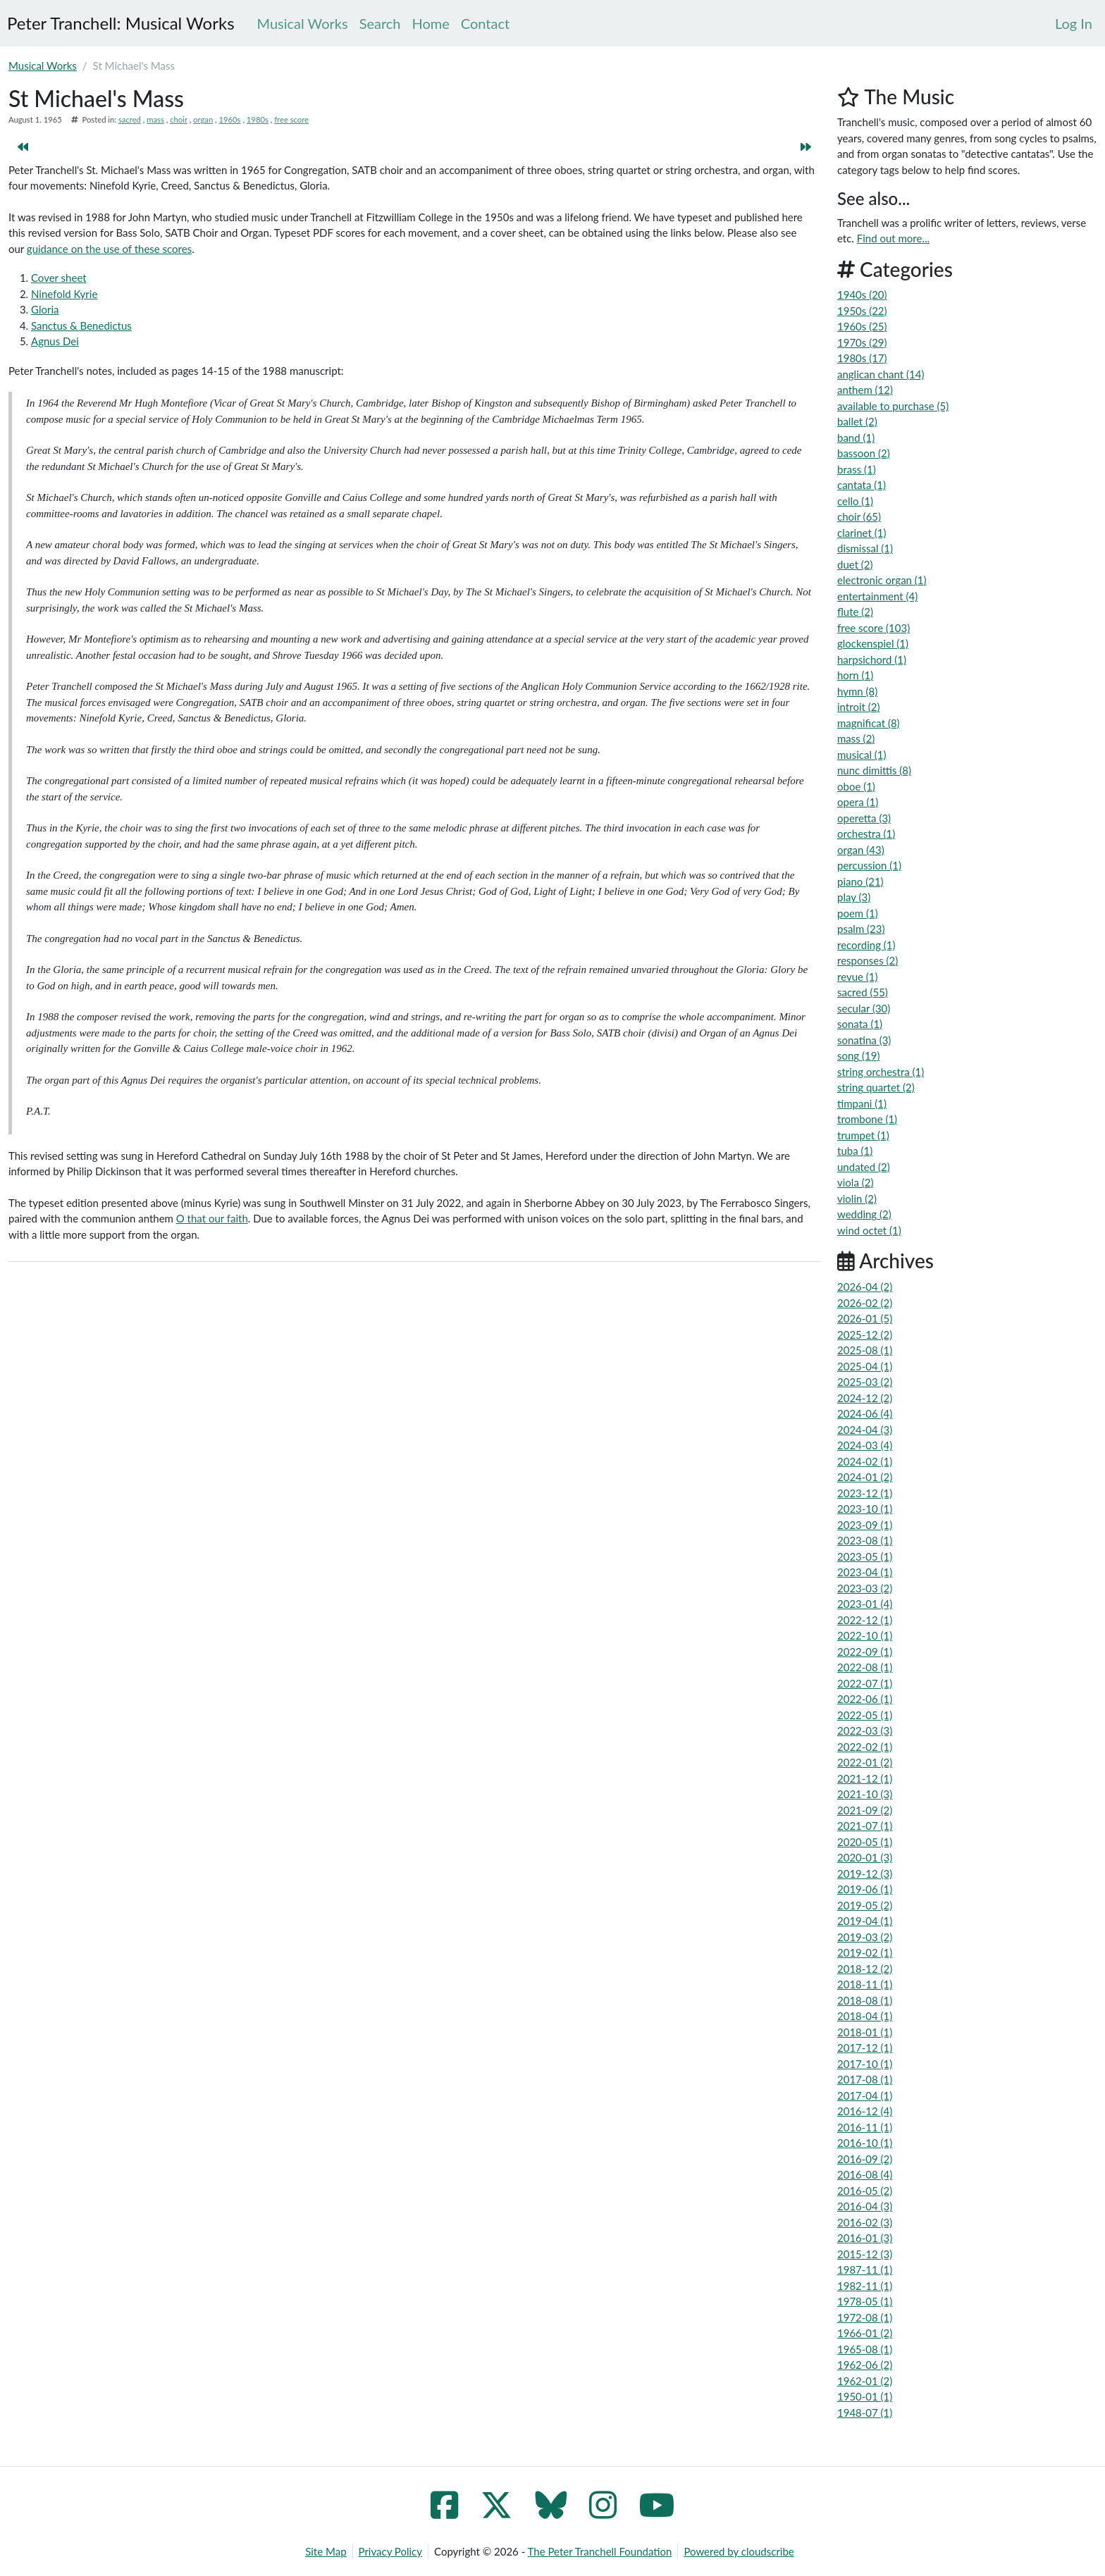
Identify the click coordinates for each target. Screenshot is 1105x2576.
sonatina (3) (864, 1040)
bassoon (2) (863, 453)
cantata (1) (861, 484)
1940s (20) (862, 294)
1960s (230, 119)
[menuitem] (1073, 23)
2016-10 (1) (864, 2142)
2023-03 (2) (864, 1588)
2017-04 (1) (864, 2095)
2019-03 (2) (864, 1937)
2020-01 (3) (864, 1857)
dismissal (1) (865, 548)
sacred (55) (862, 992)
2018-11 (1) (864, 1984)
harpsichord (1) (871, 659)
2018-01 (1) (864, 2032)
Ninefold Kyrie (64, 293)
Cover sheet (59, 277)
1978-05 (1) (864, 2301)
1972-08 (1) (864, 2317)
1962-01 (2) (864, 2380)
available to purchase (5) (893, 406)
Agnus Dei (55, 341)
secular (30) (863, 1008)
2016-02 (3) (864, 2222)
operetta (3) (864, 818)
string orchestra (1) (880, 1071)
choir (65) (859, 516)
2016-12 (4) (864, 2111)
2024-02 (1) (864, 1461)
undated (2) (863, 1166)
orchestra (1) (866, 833)
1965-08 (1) (864, 2349)
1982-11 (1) (864, 2285)
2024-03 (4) (864, 1445)
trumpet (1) (863, 1135)
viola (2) (855, 1182)
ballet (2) (857, 421)
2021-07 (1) (864, 1825)
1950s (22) (862, 310)
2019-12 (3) (864, 1873)
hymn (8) (857, 691)
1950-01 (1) (864, 2396)
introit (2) (858, 706)
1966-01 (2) (864, 2333)
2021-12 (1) (864, 1778)
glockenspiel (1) (872, 643)
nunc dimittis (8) (874, 770)
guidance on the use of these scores (109, 248)
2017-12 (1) (864, 2047)
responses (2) (867, 960)
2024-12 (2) (864, 1398)
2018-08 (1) (864, 2000)
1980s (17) (862, 358)
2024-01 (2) (864, 1476)
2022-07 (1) (864, 1683)
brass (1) (856, 469)
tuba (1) (854, 1150)
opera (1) (857, 801)
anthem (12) (865, 389)
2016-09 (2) (864, 2159)
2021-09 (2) (864, 1810)
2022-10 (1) (864, 1635)
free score (291, 119)
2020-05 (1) (864, 1841)
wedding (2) (864, 1214)
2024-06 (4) (864, 1413)
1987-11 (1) (864, 2269)
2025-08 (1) (864, 1350)
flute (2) (855, 611)
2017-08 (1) (864, 2079)
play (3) (853, 897)
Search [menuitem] (380, 23)
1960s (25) (862, 326)
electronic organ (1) (882, 580)
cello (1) (855, 501)
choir (178, 119)
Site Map (325, 2551)
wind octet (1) (869, 1230)
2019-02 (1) (864, 1952)
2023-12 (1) (864, 1493)
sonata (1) (859, 1023)
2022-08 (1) (864, 1667)
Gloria (44, 309)
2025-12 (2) (864, 1334)
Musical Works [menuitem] (302, 23)
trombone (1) (867, 1119)
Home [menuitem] (431, 23)
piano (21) (860, 881)
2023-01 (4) (864, 1603)
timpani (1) (862, 1103)
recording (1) (866, 945)
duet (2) (855, 564)
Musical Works (42, 65)
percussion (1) (869, 865)
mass (155, 119)
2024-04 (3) (864, 1429)
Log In (1073, 23)
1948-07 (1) (864, 2412)
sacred (129, 119)
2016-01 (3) (864, 2237)
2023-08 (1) (864, 1540)
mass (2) (856, 738)
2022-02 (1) (864, 1746)
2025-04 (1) (864, 1366)
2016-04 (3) (864, 2206)
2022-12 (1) (864, 1620)
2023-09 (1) (864, 1524)
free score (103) (873, 627)
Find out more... (893, 238)
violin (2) (857, 1198)
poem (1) (857, 913)
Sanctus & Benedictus (81, 325)
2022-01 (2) (864, 1762)
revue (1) (857, 976)
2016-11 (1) (864, 2127)
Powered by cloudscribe (739, 2551)
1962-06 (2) (864, 2364)
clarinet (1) (861, 532)
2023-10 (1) (864, 1508)
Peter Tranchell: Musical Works (121, 23)
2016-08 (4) (864, 2174)
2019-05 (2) (864, 1905)
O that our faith (212, 1218)
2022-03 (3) (864, 1730)
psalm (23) (861, 928)
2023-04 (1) (864, 1572)
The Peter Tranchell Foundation (600, 2551)
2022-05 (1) (864, 1715)
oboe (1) (856, 786)
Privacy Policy (390, 2551)
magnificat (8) (868, 723)
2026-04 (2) (864, 1286)
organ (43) (860, 849)
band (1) (856, 437)
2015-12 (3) (864, 2254)
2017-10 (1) (864, 2063)
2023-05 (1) (864, 1556)
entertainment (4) (877, 596)
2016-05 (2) (864, 2190)
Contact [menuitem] (485, 23)
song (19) (858, 1055)
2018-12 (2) (864, 1968)
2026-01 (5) (864, 1318)
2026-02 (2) (864, 1302)
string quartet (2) (876, 1087)
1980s (257, 119)
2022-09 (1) (864, 1651)
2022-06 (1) (864, 1698)
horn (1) (855, 675)
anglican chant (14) (880, 374)
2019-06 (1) (864, 1889)
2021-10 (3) (864, 1794)
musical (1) (862, 754)
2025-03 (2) (864, 1381)
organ (203, 119)
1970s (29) (862, 342)
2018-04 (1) (864, 2016)
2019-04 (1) (864, 1920)
